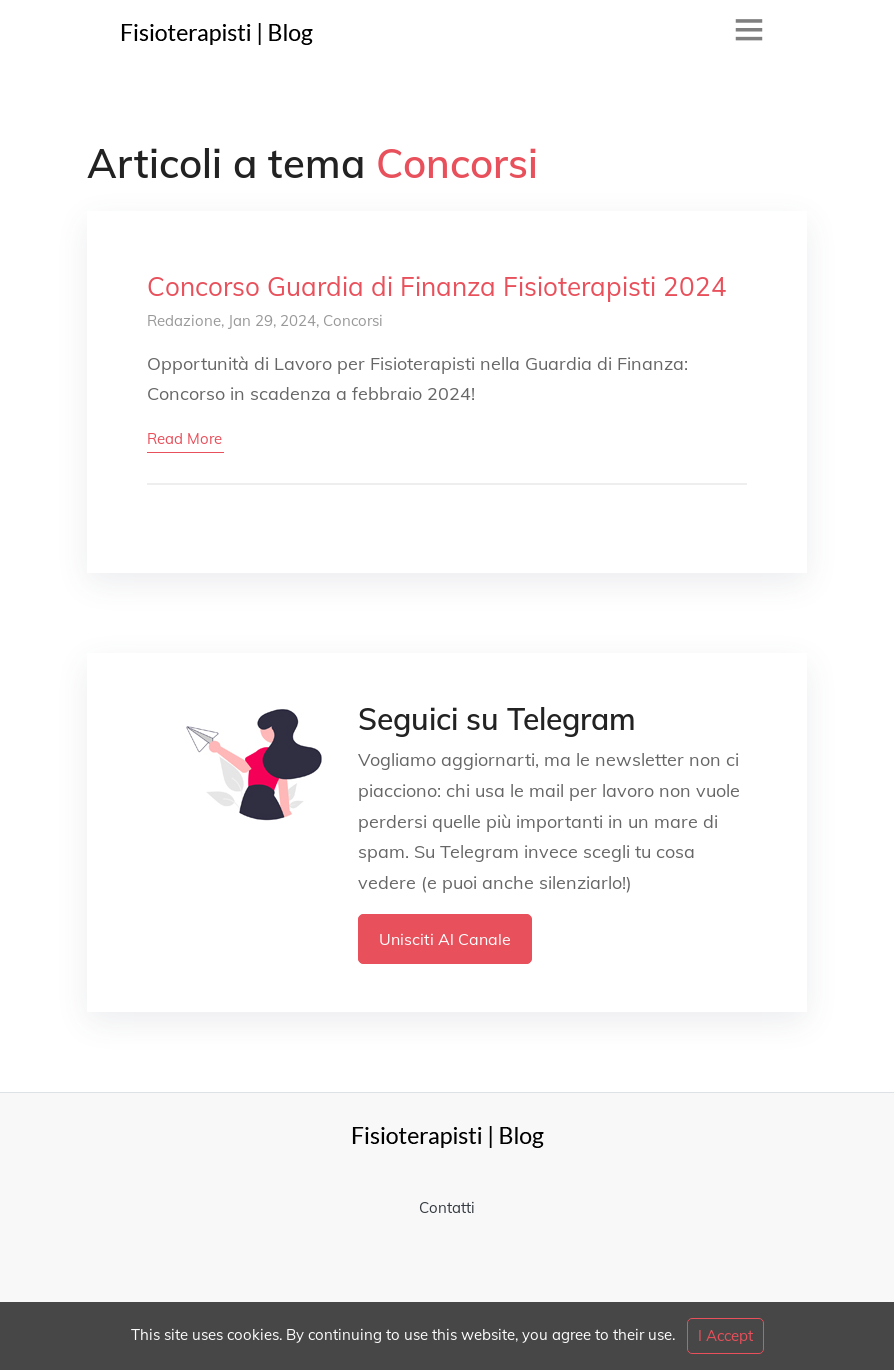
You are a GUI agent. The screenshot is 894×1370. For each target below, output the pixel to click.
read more (184, 438)
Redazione (184, 320)
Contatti (447, 1207)
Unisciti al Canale (445, 939)
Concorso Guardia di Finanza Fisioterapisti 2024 (437, 286)
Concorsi (353, 320)
